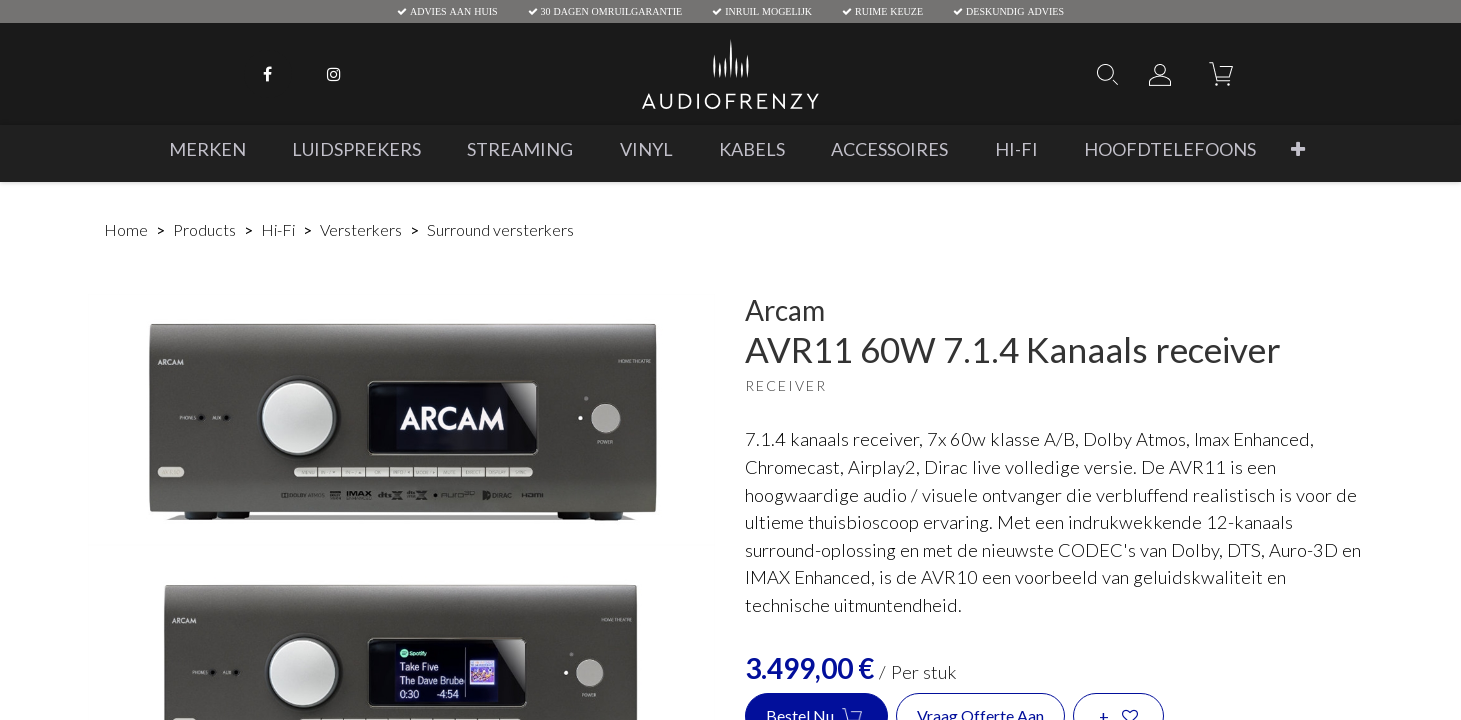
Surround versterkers (500, 229)
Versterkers (361, 229)
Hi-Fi (278, 229)
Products (204, 229)
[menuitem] (206, 149)
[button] (1297, 149)
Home (126, 229)
